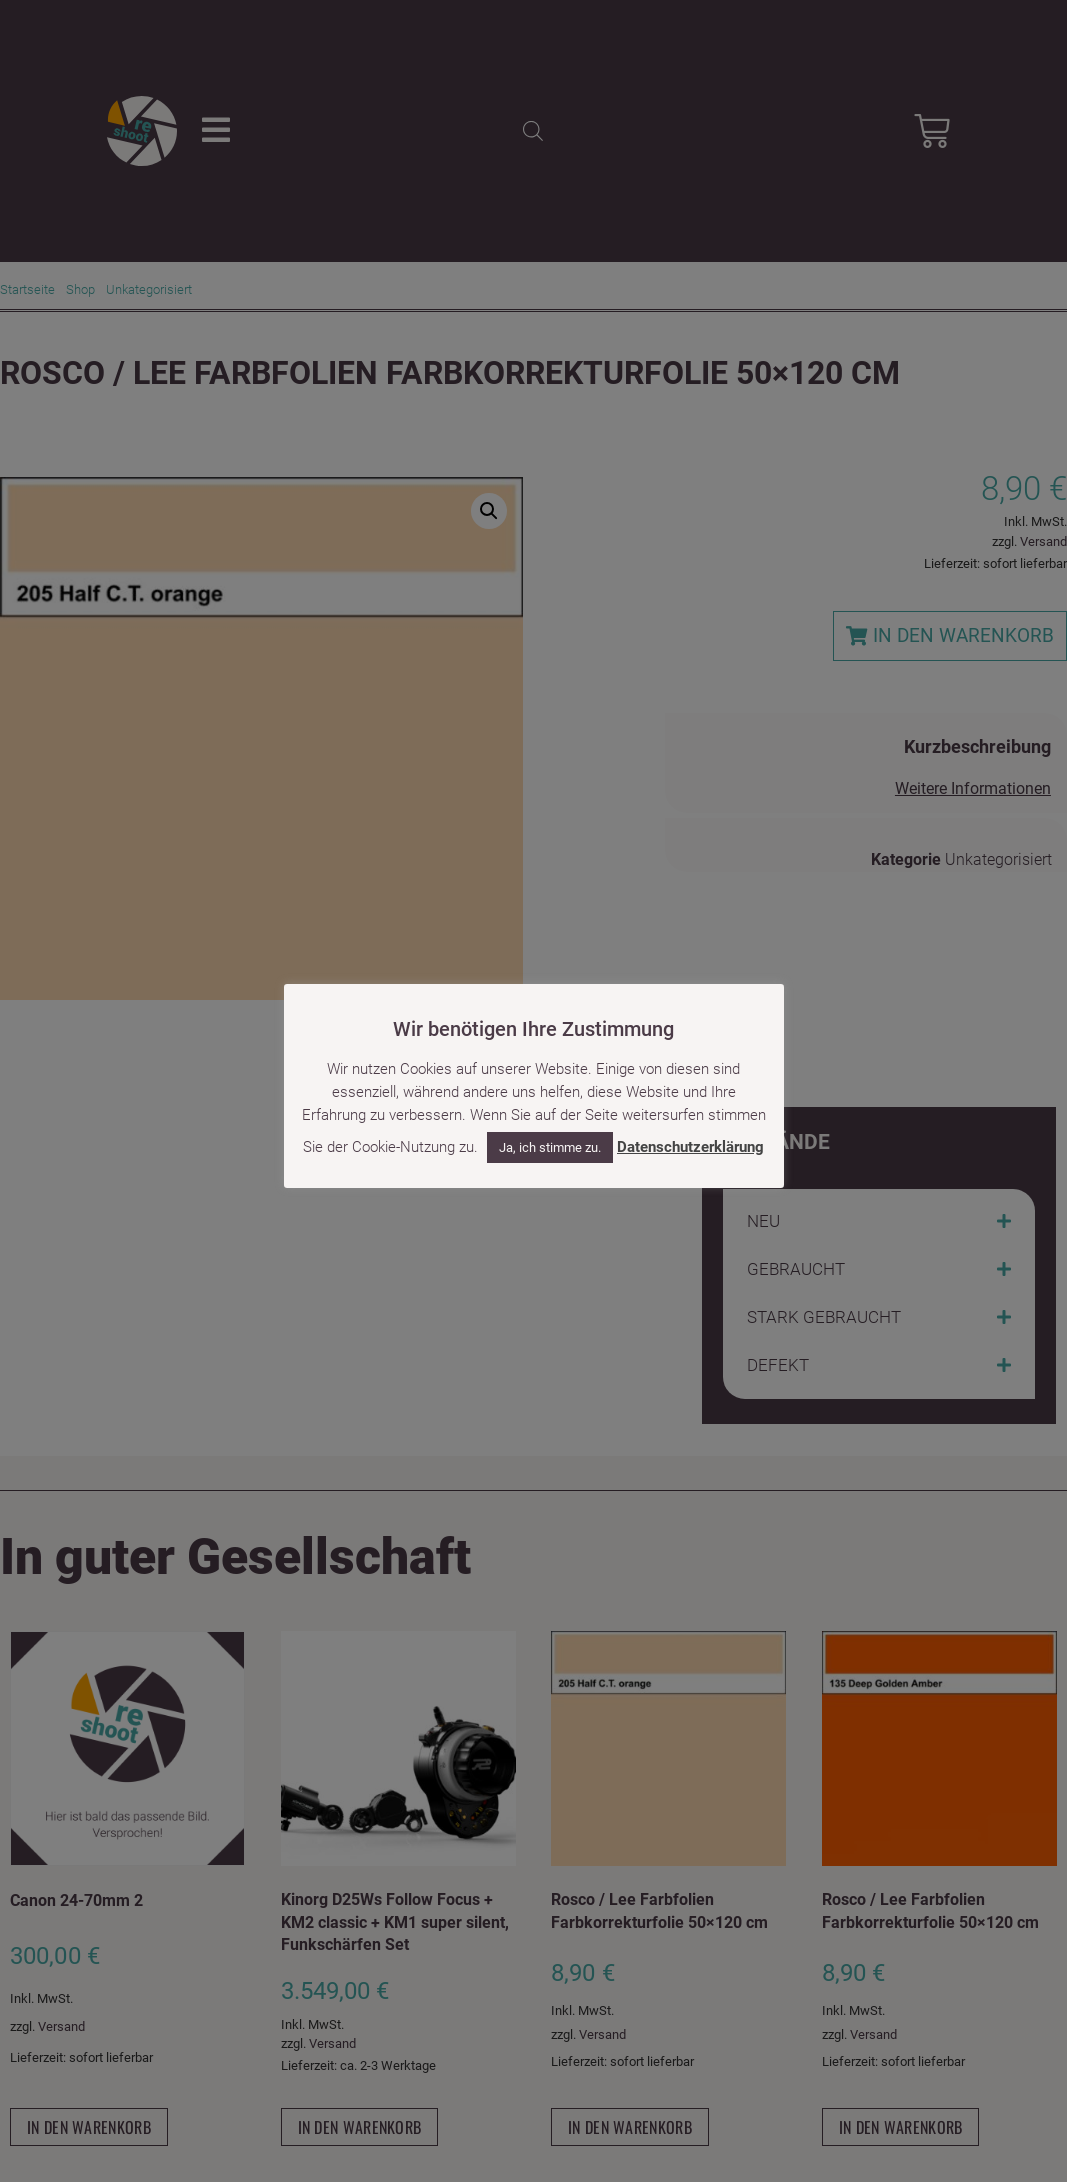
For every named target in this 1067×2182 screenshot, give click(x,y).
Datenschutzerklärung (690, 1147)
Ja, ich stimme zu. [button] (550, 1147)
